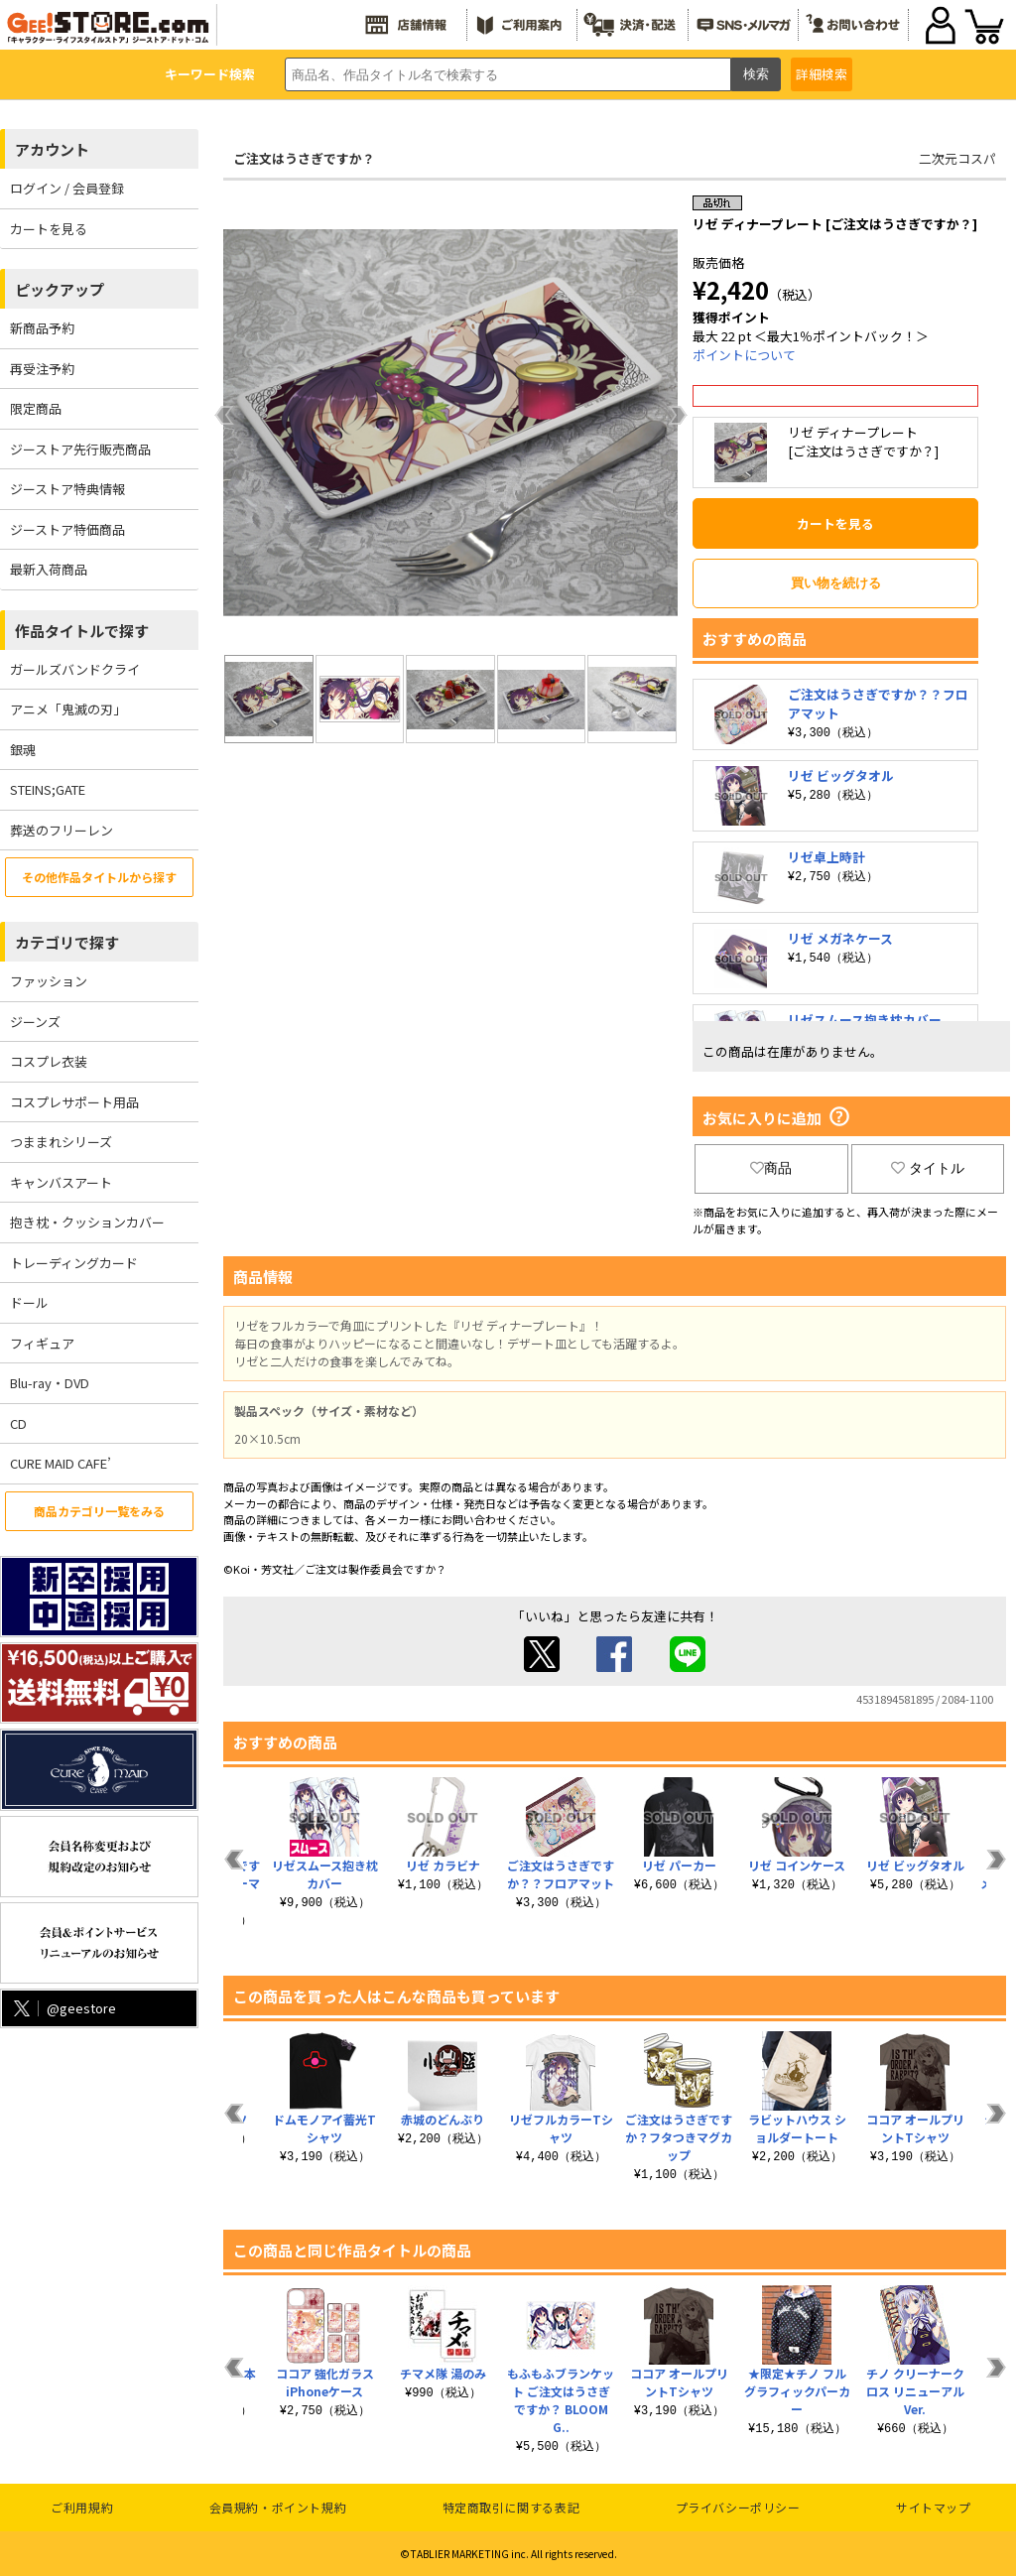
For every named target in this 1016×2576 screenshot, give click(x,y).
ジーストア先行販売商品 (80, 449)
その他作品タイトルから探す (99, 876)
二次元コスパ (957, 158)
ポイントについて (744, 354)
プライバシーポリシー (738, 2507)
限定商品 (36, 408)
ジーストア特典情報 (67, 488)
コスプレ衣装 (48, 1061)
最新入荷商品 (48, 569)
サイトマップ (933, 2507)
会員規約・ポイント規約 (278, 2507)
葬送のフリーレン (61, 830)
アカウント (52, 149)
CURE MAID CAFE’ (60, 1463)
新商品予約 (42, 328)
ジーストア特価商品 (67, 529)
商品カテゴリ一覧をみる (99, 1510)
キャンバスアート (61, 1182)
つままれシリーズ (61, 1141)
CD (18, 1423)
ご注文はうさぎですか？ (304, 158)
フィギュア (42, 1343)
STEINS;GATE (47, 789)
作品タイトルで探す (82, 630)
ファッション (48, 980)
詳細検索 (821, 73)
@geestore (63, 2007)
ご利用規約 (82, 2507)
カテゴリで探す (67, 942)
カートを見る (48, 228)
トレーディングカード (74, 1262)
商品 (771, 1168)
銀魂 (23, 749)
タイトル (927, 1168)
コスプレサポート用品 (74, 1102)
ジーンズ (35, 1021)
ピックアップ (59, 289)
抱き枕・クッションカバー (87, 1222)
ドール (29, 1302)
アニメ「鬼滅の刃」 (68, 709)
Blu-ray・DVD (49, 1382)
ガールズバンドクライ (75, 669)
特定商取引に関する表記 (511, 2507)
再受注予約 (42, 368)
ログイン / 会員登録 (67, 188)
